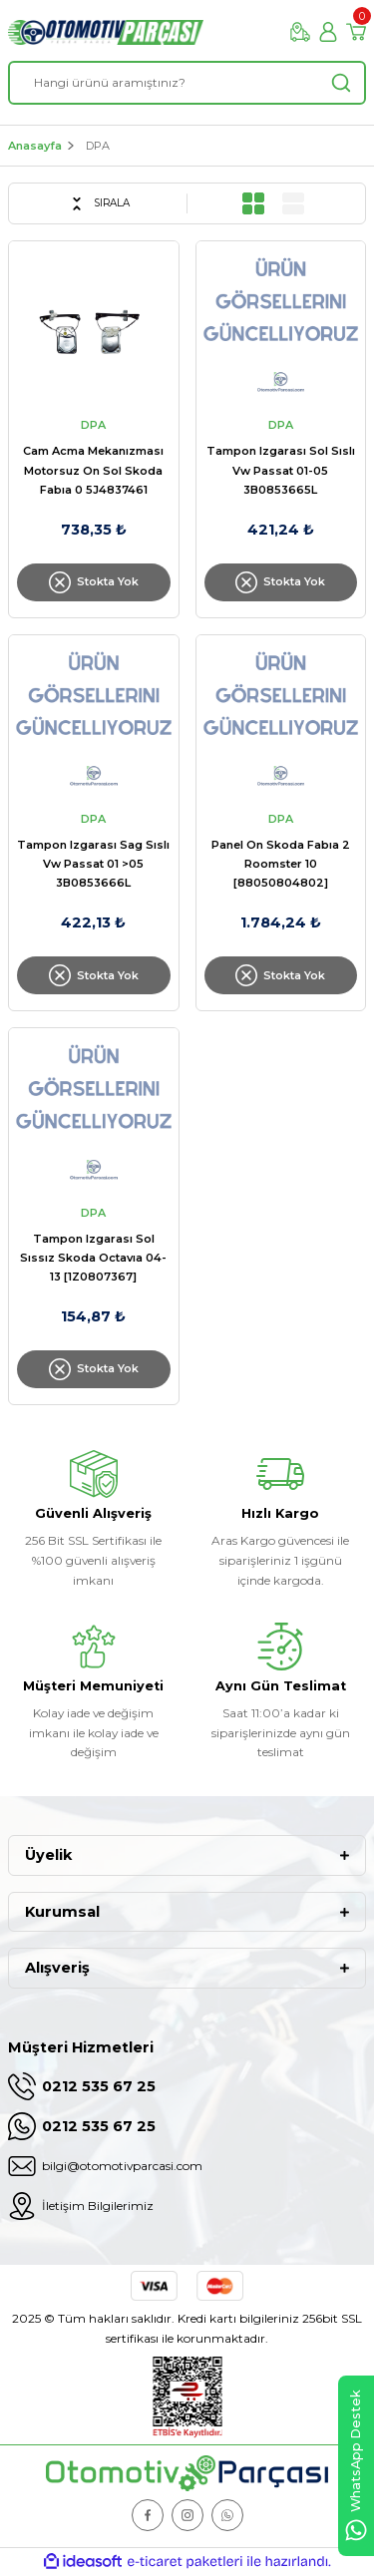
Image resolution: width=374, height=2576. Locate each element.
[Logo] (105, 32)
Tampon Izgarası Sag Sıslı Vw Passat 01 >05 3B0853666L (93, 864)
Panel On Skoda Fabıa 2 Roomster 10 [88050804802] (280, 864)
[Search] (187, 83)
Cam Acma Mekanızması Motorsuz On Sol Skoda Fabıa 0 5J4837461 (93, 470)
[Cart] (356, 32)
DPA (98, 146)
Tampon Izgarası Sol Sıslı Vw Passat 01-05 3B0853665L (280, 470)
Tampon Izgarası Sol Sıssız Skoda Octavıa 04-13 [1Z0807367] (93, 1258)
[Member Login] (328, 32)
